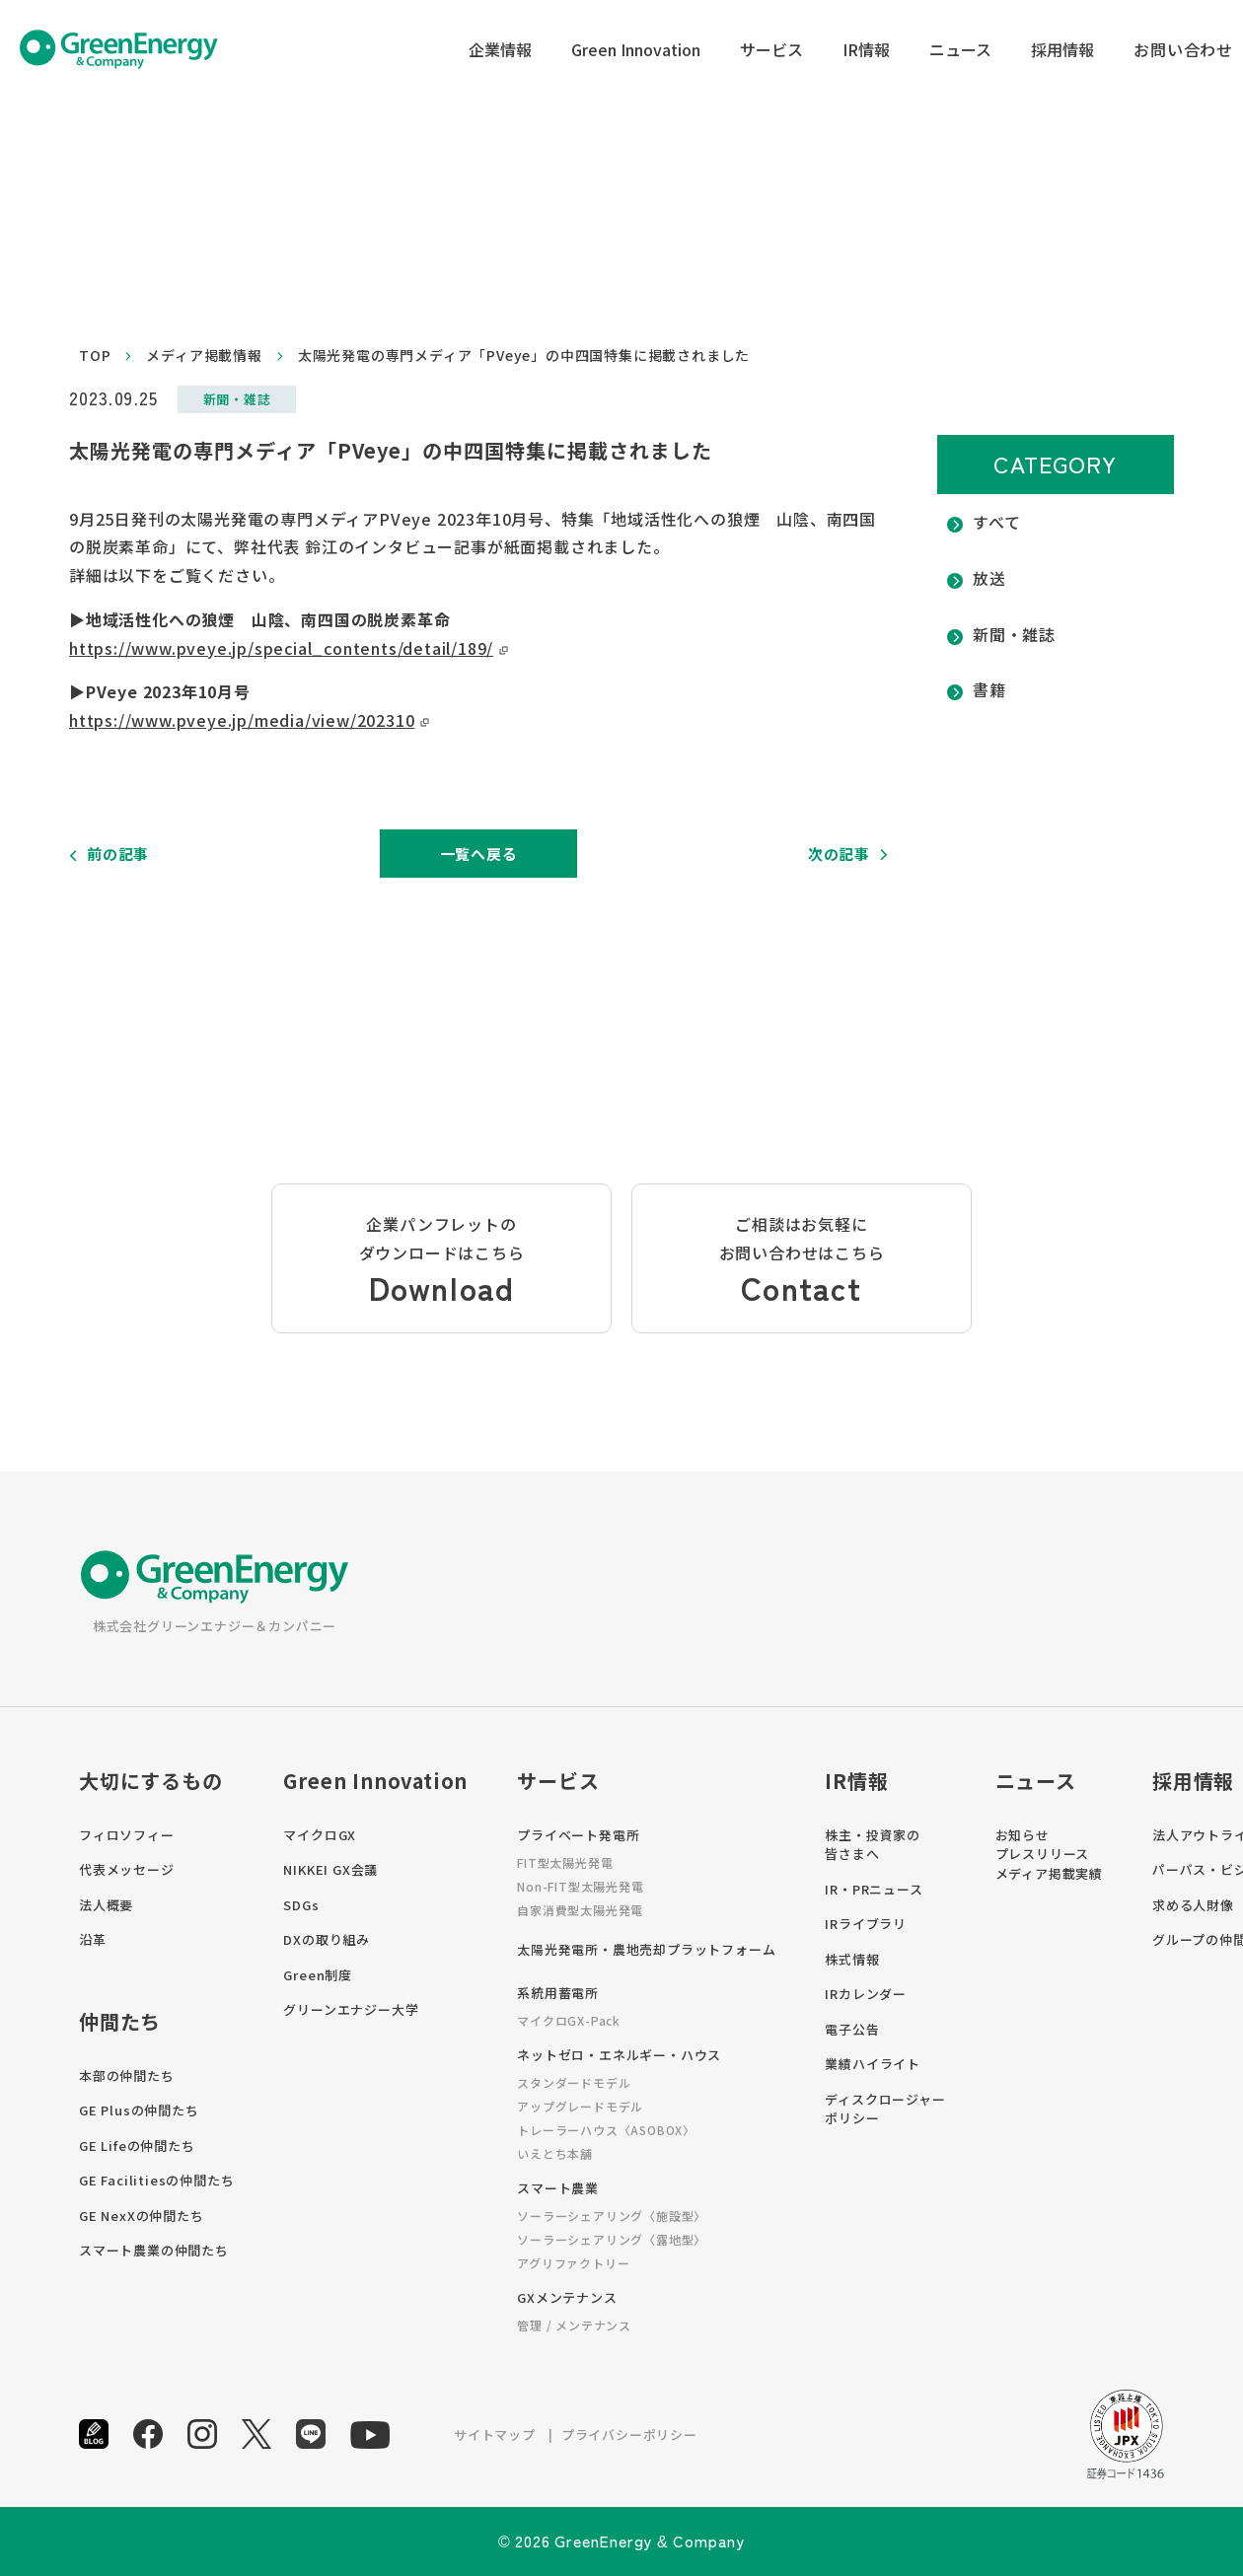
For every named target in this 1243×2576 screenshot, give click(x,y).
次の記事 (839, 853)
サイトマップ (495, 2434)
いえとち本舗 (555, 2153)
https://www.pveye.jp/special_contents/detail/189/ (281, 648)
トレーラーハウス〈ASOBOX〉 (606, 2129)
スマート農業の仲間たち (154, 2250)
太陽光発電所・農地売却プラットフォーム (646, 1949)
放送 (989, 578)
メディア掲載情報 (203, 355)
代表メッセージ (127, 1869)
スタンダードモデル (573, 2082)
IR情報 (866, 49)
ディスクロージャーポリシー (885, 2109)
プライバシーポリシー (629, 2434)
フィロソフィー (127, 1834)
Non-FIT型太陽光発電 (580, 1886)
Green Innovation (635, 49)
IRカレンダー (866, 1993)
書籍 (989, 689)
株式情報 (852, 1959)
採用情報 (1062, 49)
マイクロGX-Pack (569, 2020)
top (94, 355)
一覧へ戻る (479, 853)
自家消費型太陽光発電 (580, 1909)
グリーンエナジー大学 (350, 2009)
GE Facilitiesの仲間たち (156, 2180)
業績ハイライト (872, 2063)
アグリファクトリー (573, 2262)
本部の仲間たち (127, 2075)
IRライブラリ (866, 1923)
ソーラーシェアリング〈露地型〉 (611, 2239)
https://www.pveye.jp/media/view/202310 (241, 720)
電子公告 (852, 2029)
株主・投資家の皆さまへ (872, 1844)
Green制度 (317, 1975)
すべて (996, 522)
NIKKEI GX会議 (330, 1869)
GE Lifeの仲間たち (137, 2145)
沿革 (93, 1939)
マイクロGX (319, 1834)
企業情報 (500, 49)
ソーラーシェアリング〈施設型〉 (611, 2215)
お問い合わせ (1183, 49)
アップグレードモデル (580, 2106)
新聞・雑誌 (1014, 634)
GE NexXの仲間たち (141, 2215)
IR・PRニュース (873, 1889)
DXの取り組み (326, 1939)
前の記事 (118, 853)
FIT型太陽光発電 (565, 1862)
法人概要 (106, 1905)
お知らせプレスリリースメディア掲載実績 (1049, 1854)
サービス (771, 49)
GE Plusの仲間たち (139, 2110)
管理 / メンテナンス (574, 2325)
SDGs (301, 1905)
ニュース (960, 49)
